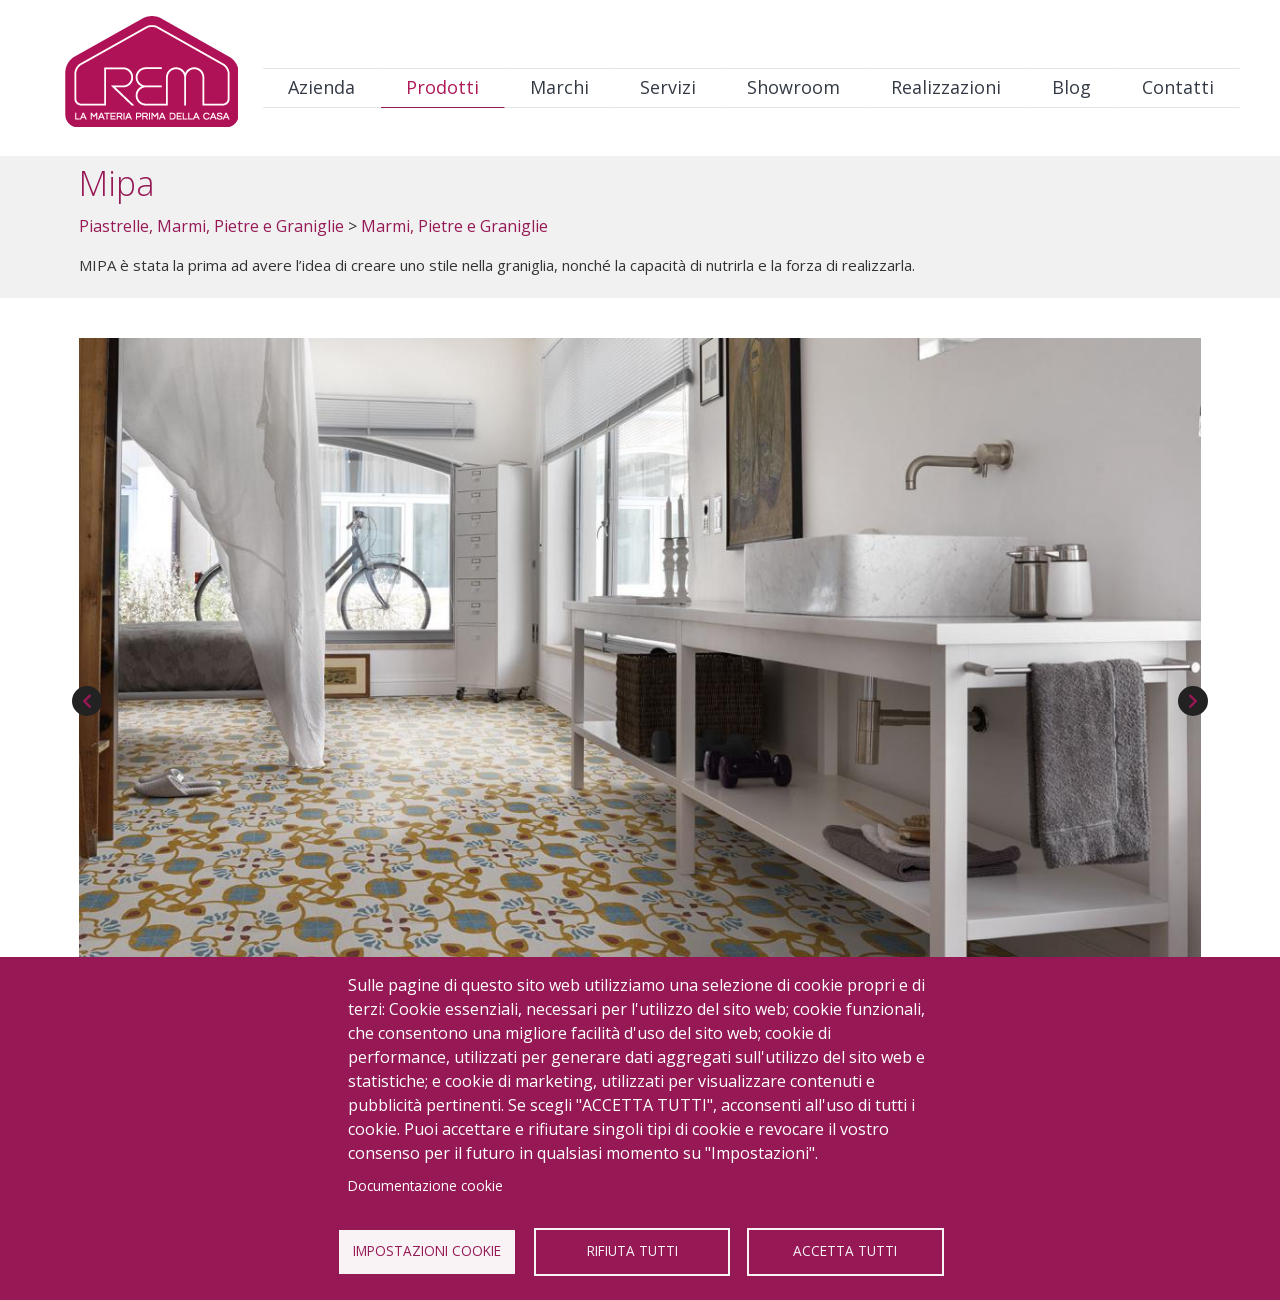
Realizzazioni (946, 87)
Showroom (793, 87)
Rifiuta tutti (632, 1250)
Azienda (321, 87)
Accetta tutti (845, 1250)
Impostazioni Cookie (427, 1250)
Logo (151, 76)
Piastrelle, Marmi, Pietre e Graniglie (211, 226)
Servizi (668, 87)
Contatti (1178, 87)
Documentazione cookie (425, 1185)
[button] (640, 658)
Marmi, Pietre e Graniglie (454, 226)
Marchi (559, 87)
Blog (1071, 87)
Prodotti (442, 87)
